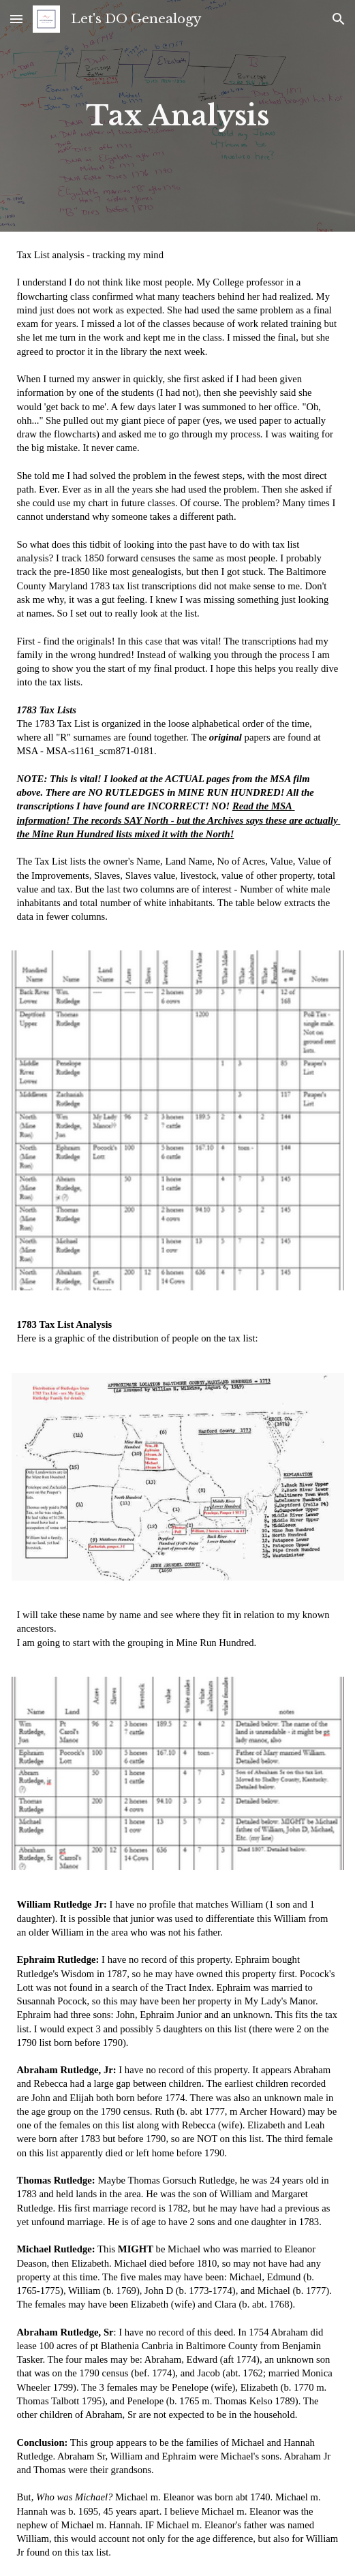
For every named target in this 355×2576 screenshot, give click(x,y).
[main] (178, 116)
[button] (16, 18)
